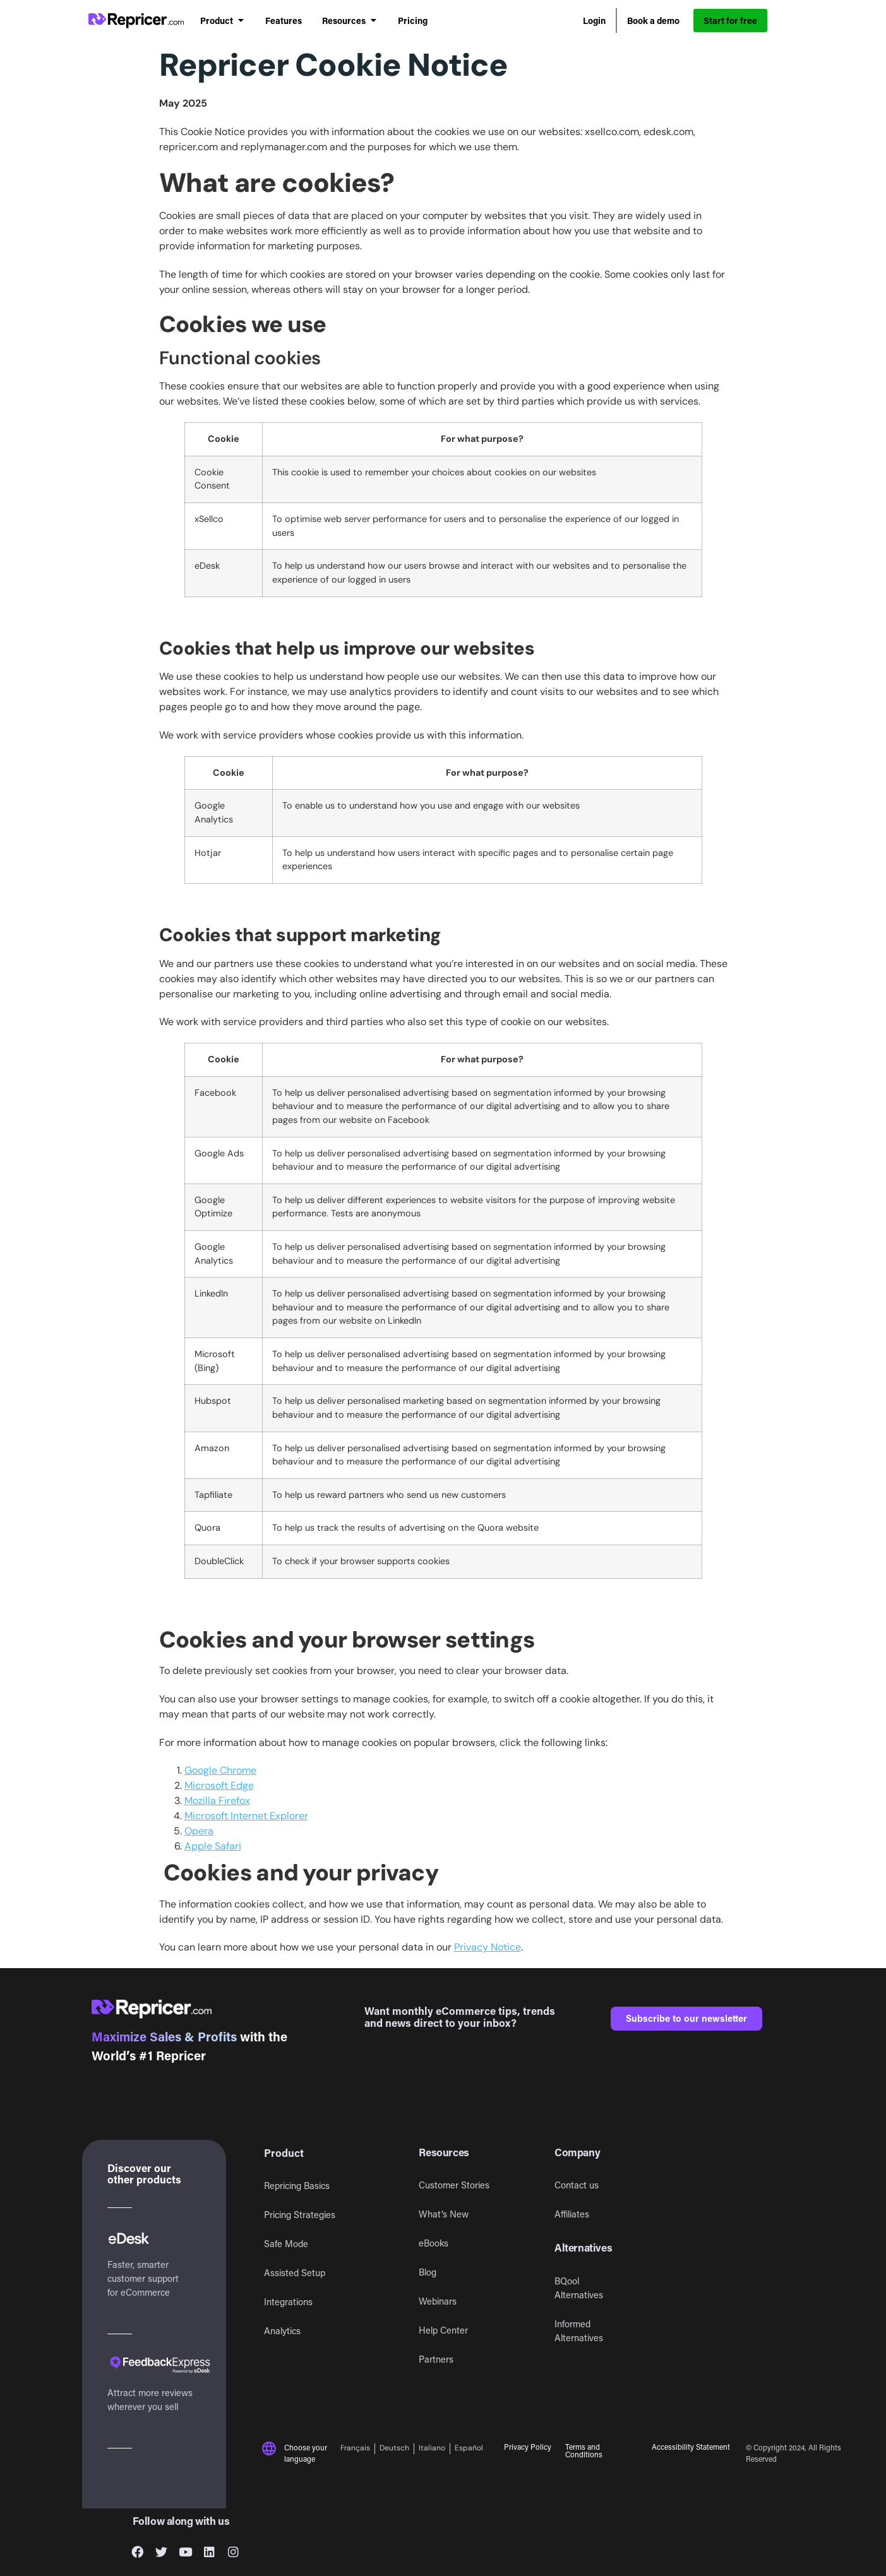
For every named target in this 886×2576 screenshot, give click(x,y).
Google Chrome (220, 1770)
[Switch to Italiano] (432, 2448)
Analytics (282, 2331)
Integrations (288, 2302)
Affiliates (571, 2214)
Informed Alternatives (578, 2331)
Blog (427, 2272)
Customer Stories (454, 2185)
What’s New (444, 2214)
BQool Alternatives (578, 2288)
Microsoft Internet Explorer (246, 1815)
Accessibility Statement (691, 2447)
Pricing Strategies (299, 2215)
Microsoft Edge (219, 1785)
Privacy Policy (527, 2447)
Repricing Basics (297, 2186)
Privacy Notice (487, 1947)
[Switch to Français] (357, 2448)
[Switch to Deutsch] (394, 2448)
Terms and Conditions (583, 2450)
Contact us (576, 2185)
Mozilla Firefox (217, 1800)
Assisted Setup (294, 2273)
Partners (436, 2359)
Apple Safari (212, 1846)
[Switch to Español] (469, 2448)
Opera (198, 1830)
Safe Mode (286, 2244)
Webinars (438, 2301)
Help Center (443, 2330)
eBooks (433, 2243)
